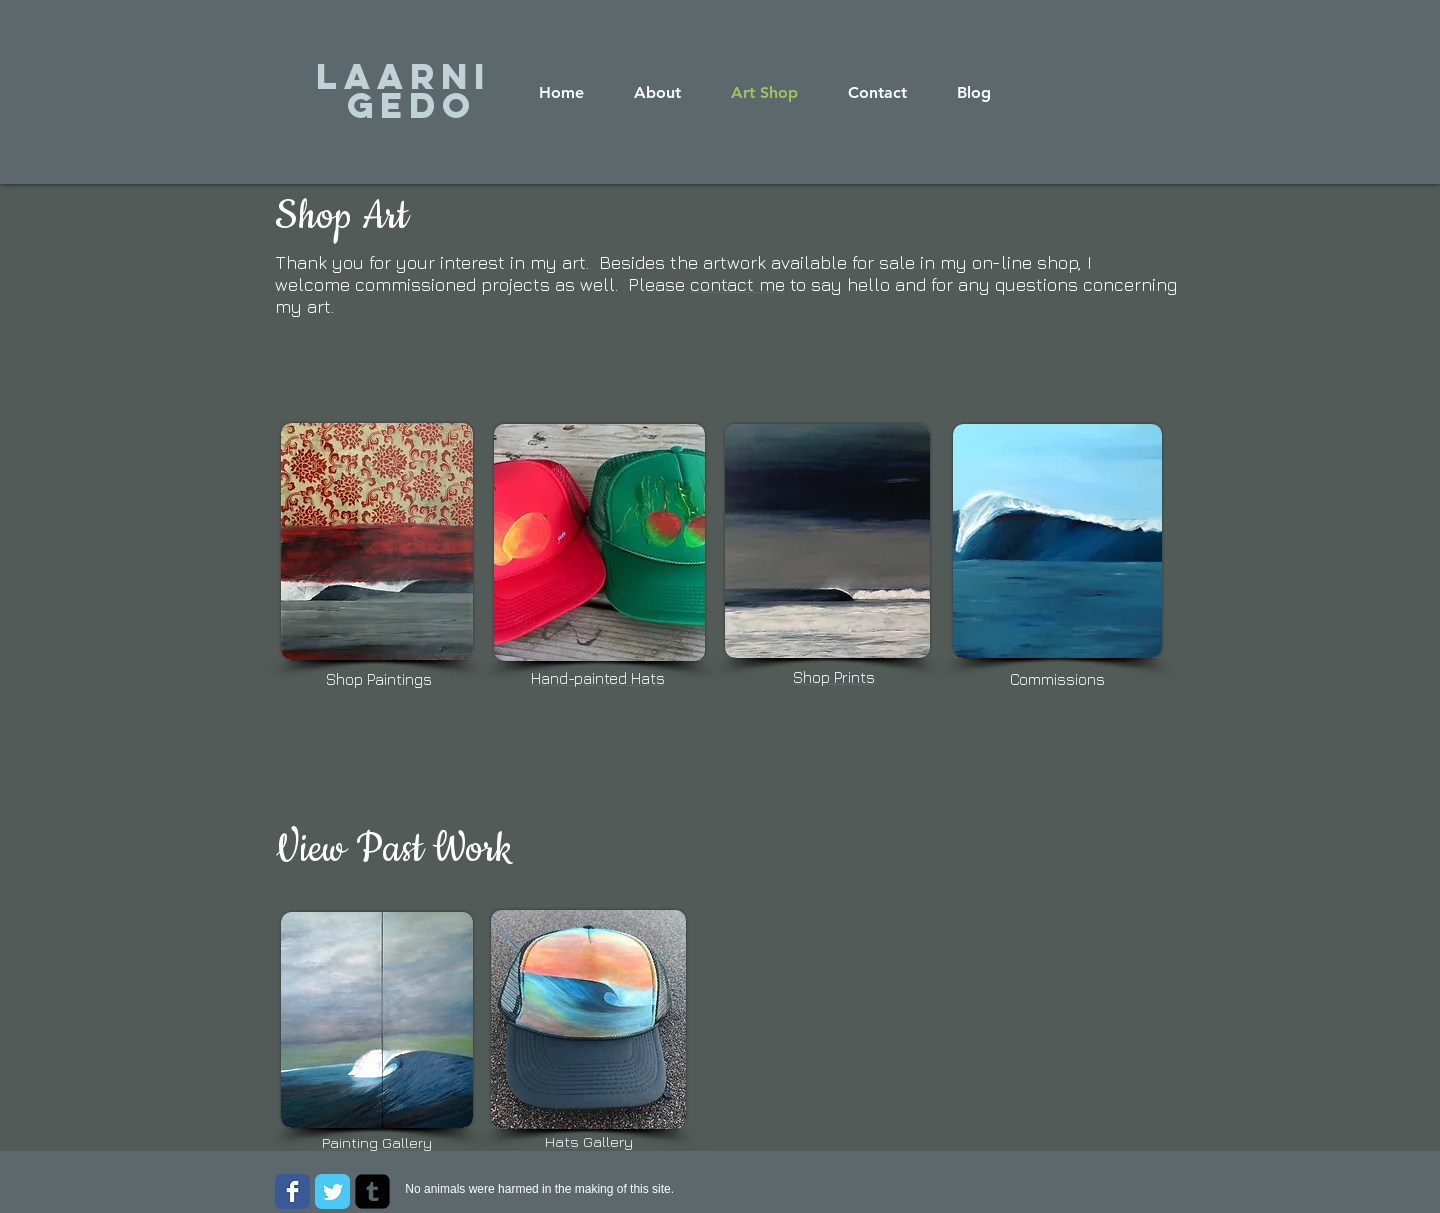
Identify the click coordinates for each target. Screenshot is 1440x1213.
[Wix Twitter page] (332, 1191)
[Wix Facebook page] (292, 1191)
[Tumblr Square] (372, 1191)
